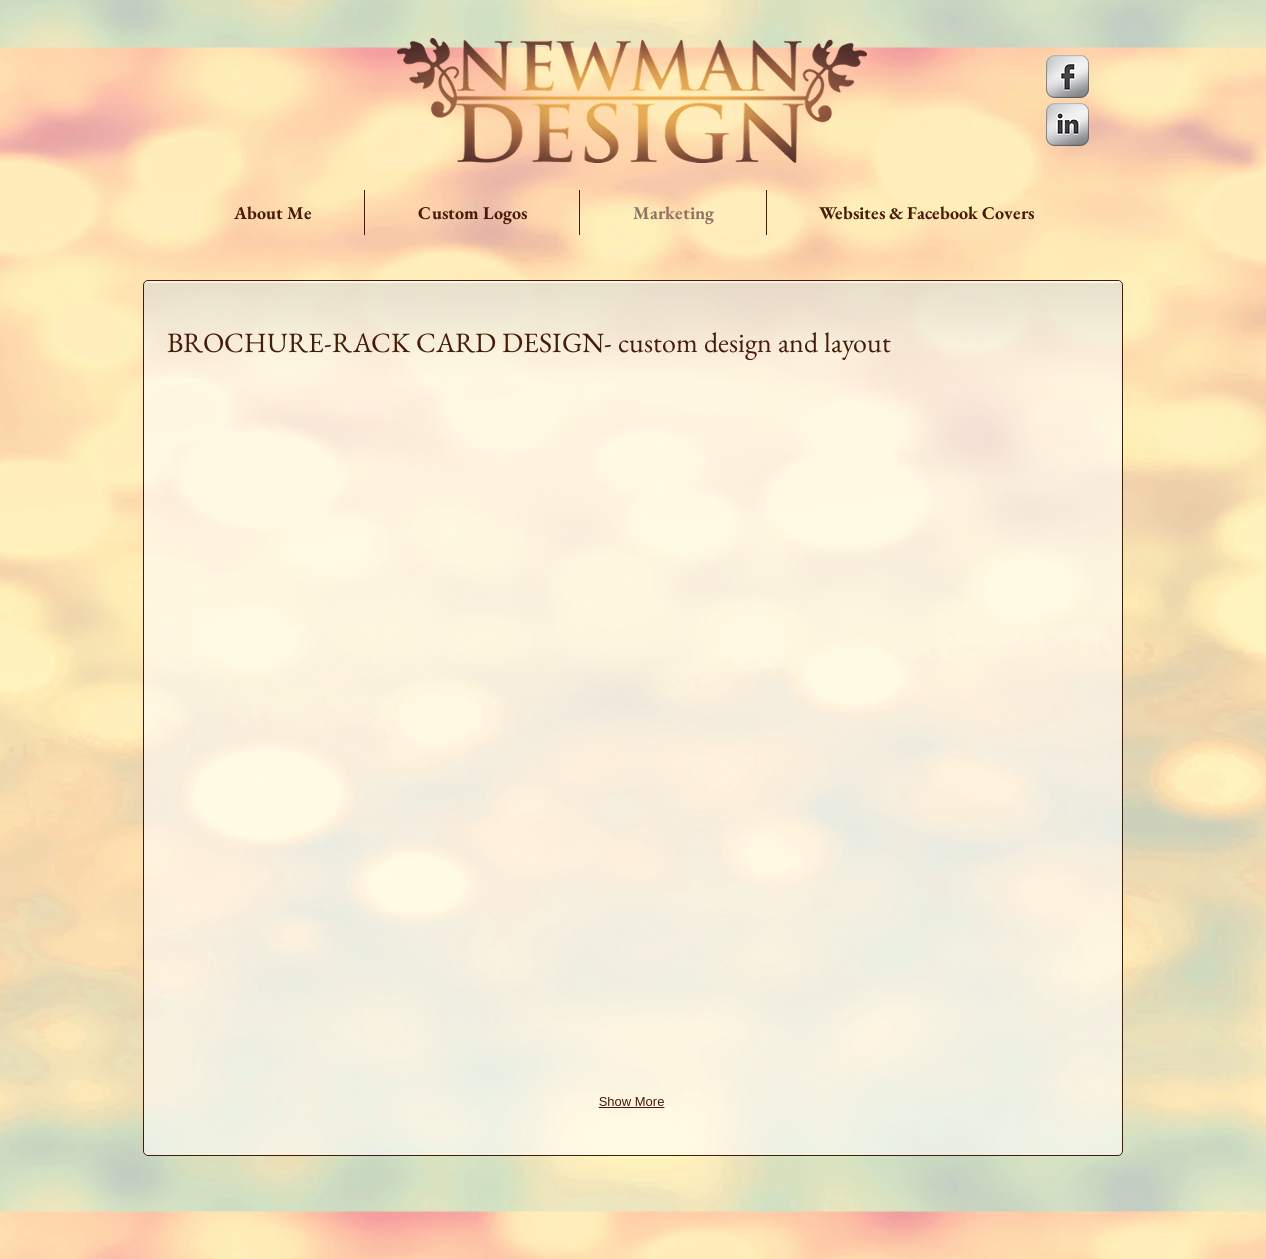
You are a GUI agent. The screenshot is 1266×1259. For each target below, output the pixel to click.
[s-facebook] (1067, 76)
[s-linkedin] (1067, 124)
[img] (318, 501)
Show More (632, 1101)
